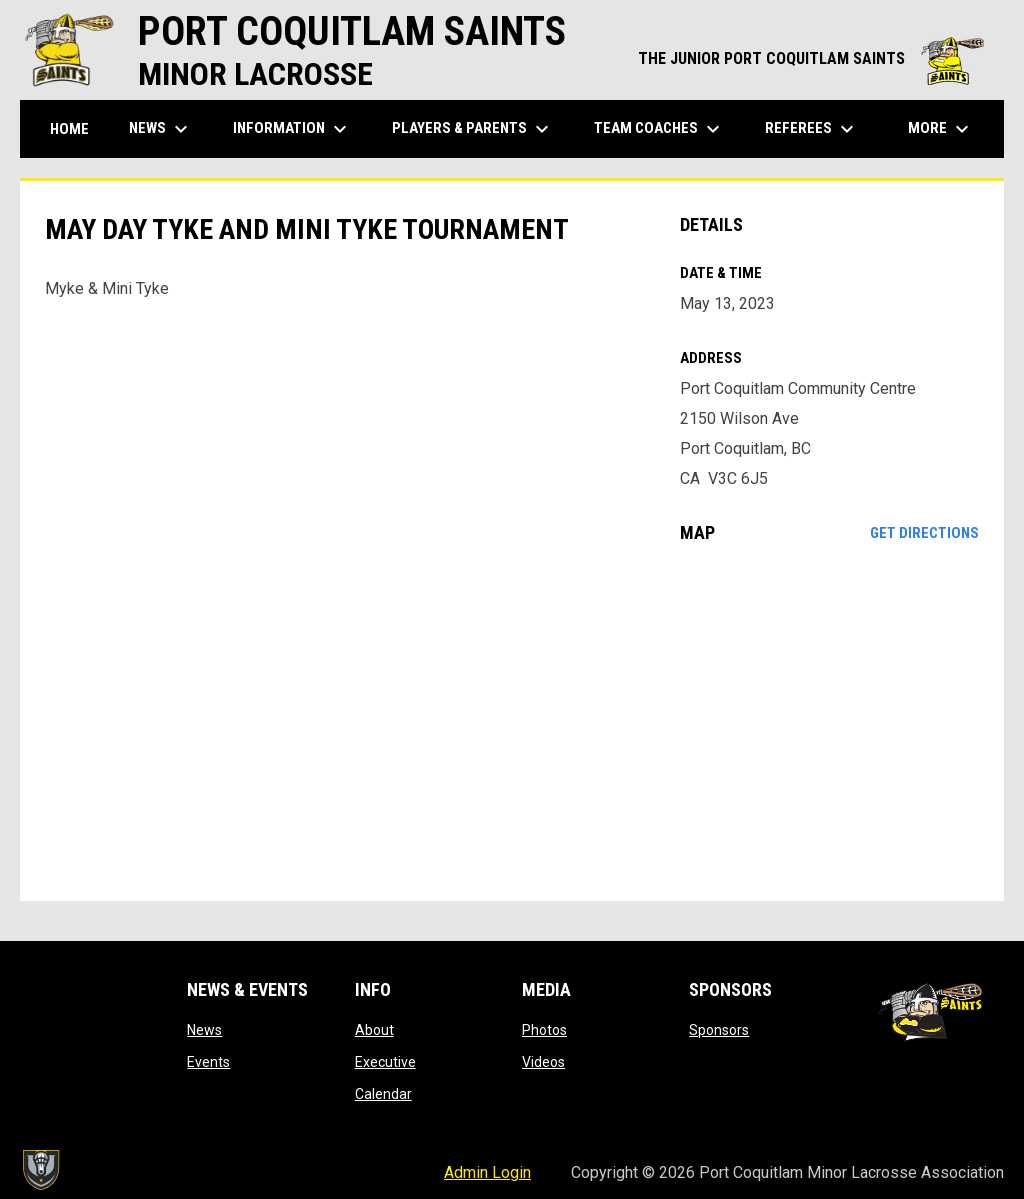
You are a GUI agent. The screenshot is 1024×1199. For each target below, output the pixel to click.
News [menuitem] (161, 129)
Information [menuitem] (292, 129)
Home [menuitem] (69, 129)
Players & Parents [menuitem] (473, 129)
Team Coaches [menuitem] (659, 129)
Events (208, 1062)
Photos (544, 1030)
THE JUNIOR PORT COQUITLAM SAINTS (811, 58)
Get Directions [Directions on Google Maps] (924, 533)
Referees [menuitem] (812, 129)
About (374, 1030)
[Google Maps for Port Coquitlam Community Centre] (829, 722)
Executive (385, 1062)
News (204, 1030)
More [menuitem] (941, 129)
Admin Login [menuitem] (487, 1172)
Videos (543, 1062)
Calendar (383, 1094)
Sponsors (719, 1030)
